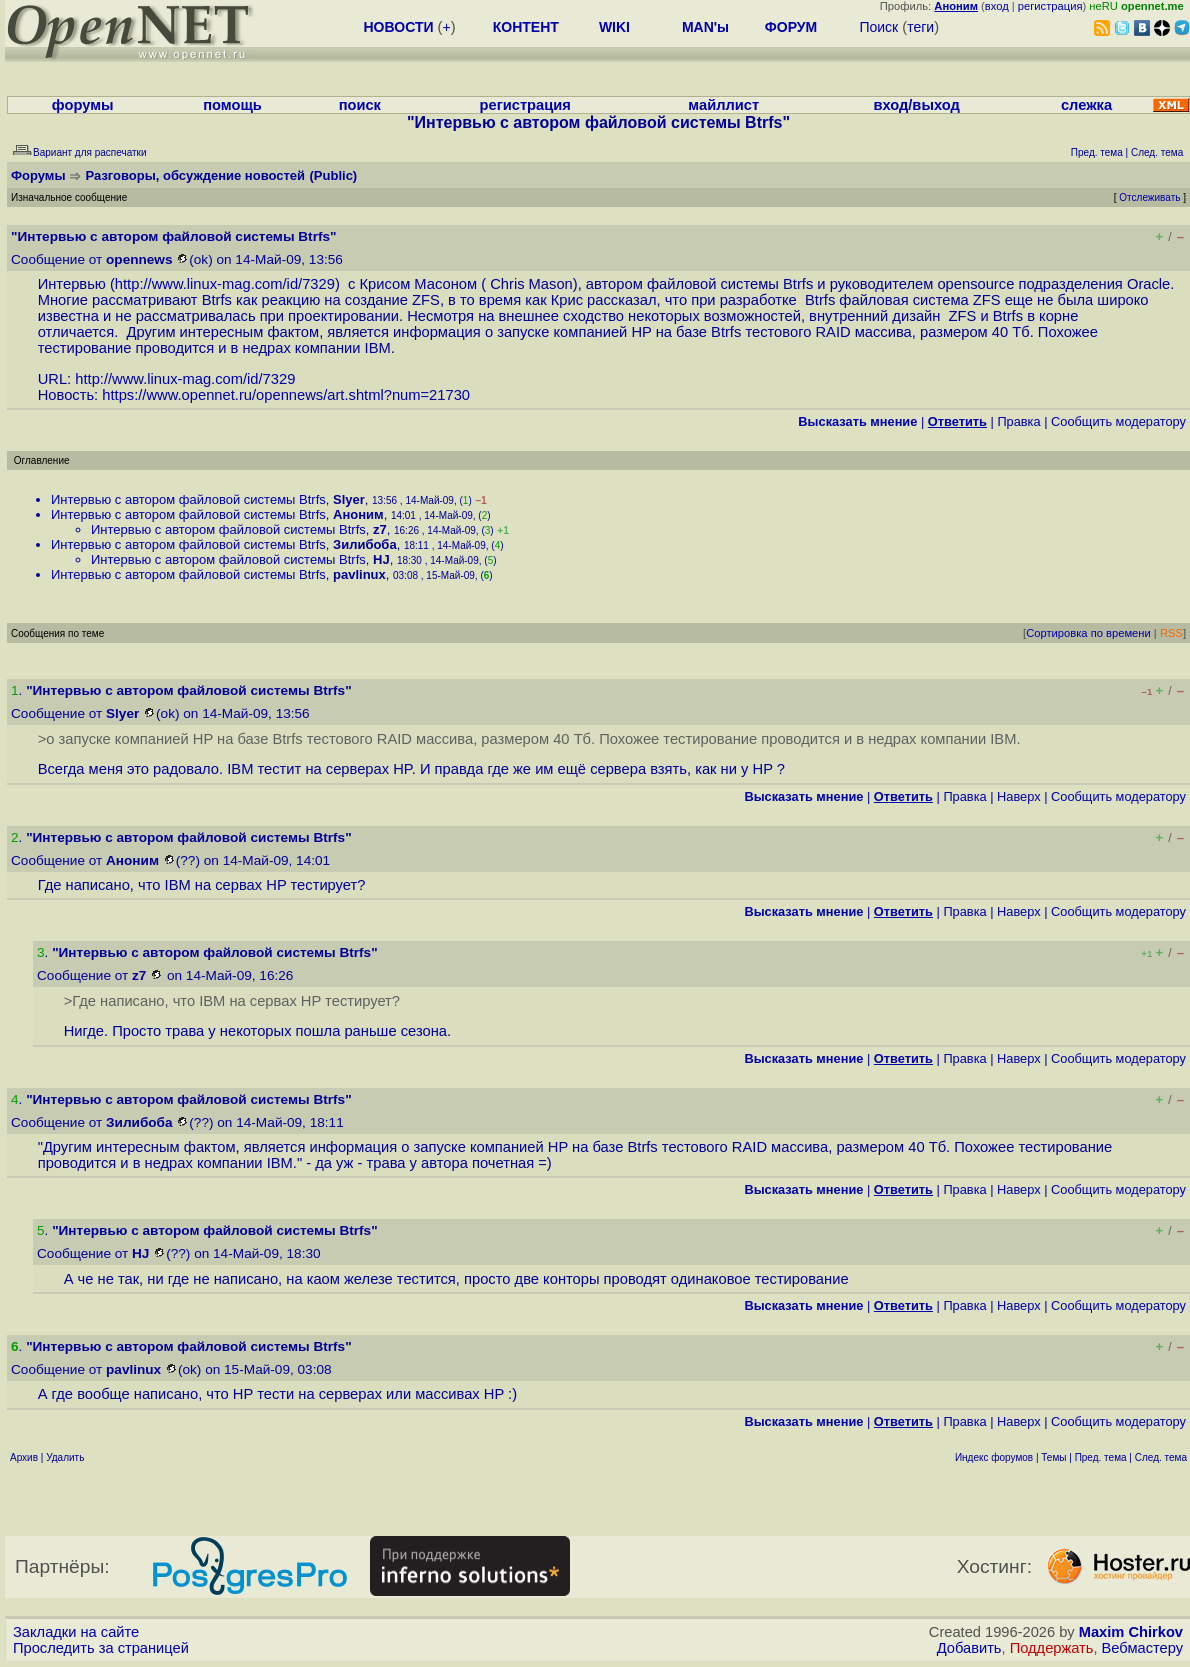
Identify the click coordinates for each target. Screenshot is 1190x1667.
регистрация (1050, 6)
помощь (232, 105)
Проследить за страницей (101, 1648)
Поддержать (1052, 1648)
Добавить (969, 1648)
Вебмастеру (1142, 1648)
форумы (83, 105)
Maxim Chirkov (1131, 1632)
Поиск (878, 27)
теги (920, 27)
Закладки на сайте (76, 1632)
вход (997, 6)
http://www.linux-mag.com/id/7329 (225, 284)
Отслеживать (1149, 197)
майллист (723, 105)
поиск (360, 105)
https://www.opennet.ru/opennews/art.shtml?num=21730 (286, 395)
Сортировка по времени (1088, 633)
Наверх (1019, 796)
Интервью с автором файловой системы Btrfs (188, 499)
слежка (1086, 105)
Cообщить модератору (1118, 421)
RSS (1171, 633)
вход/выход (916, 105)
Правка (1018, 421)
